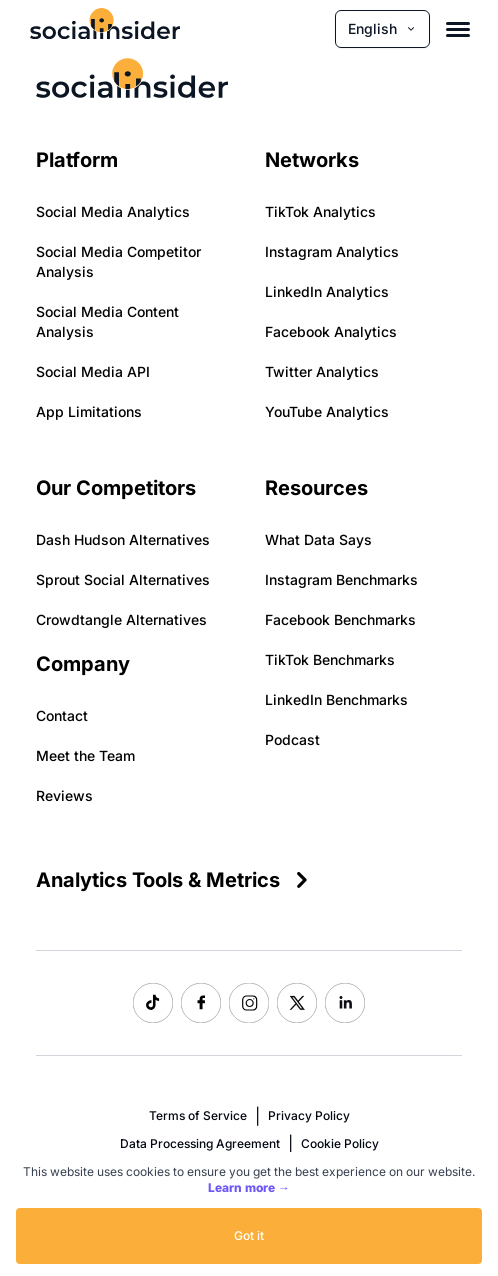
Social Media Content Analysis (107, 321)
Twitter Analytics (322, 371)
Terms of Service (198, 1115)
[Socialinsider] (105, 28)
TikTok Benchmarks (330, 659)
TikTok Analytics (320, 211)
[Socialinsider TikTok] (153, 1003)
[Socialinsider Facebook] (201, 1003)
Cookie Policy (340, 1143)
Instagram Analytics (332, 251)
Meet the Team (85, 755)
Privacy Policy (309, 1115)
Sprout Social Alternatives (123, 579)
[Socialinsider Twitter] (297, 1003)
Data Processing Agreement (200, 1143)
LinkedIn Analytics (327, 291)
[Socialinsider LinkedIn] (345, 1003)
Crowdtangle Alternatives (121, 619)
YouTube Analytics (327, 411)
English (382, 28)
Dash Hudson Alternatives (123, 539)
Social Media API (93, 371)
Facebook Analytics (331, 331)
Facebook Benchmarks (340, 619)
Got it (249, 1235)
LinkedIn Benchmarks (336, 699)
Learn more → (249, 1187)
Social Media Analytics (113, 211)
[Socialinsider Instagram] (249, 1003)
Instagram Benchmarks (341, 579)
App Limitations (89, 411)
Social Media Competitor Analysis (118, 261)
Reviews (64, 795)
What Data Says (318, 539)
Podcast (292, 739)
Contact (62, 715)
